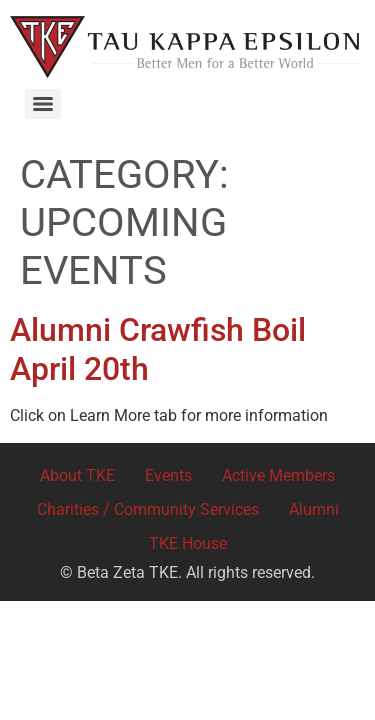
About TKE (77, 475)
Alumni (314, 509)
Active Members (278, 475)
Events (168, 475)
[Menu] (43, 104)
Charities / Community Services (148, 509)
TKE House (188, 543)
